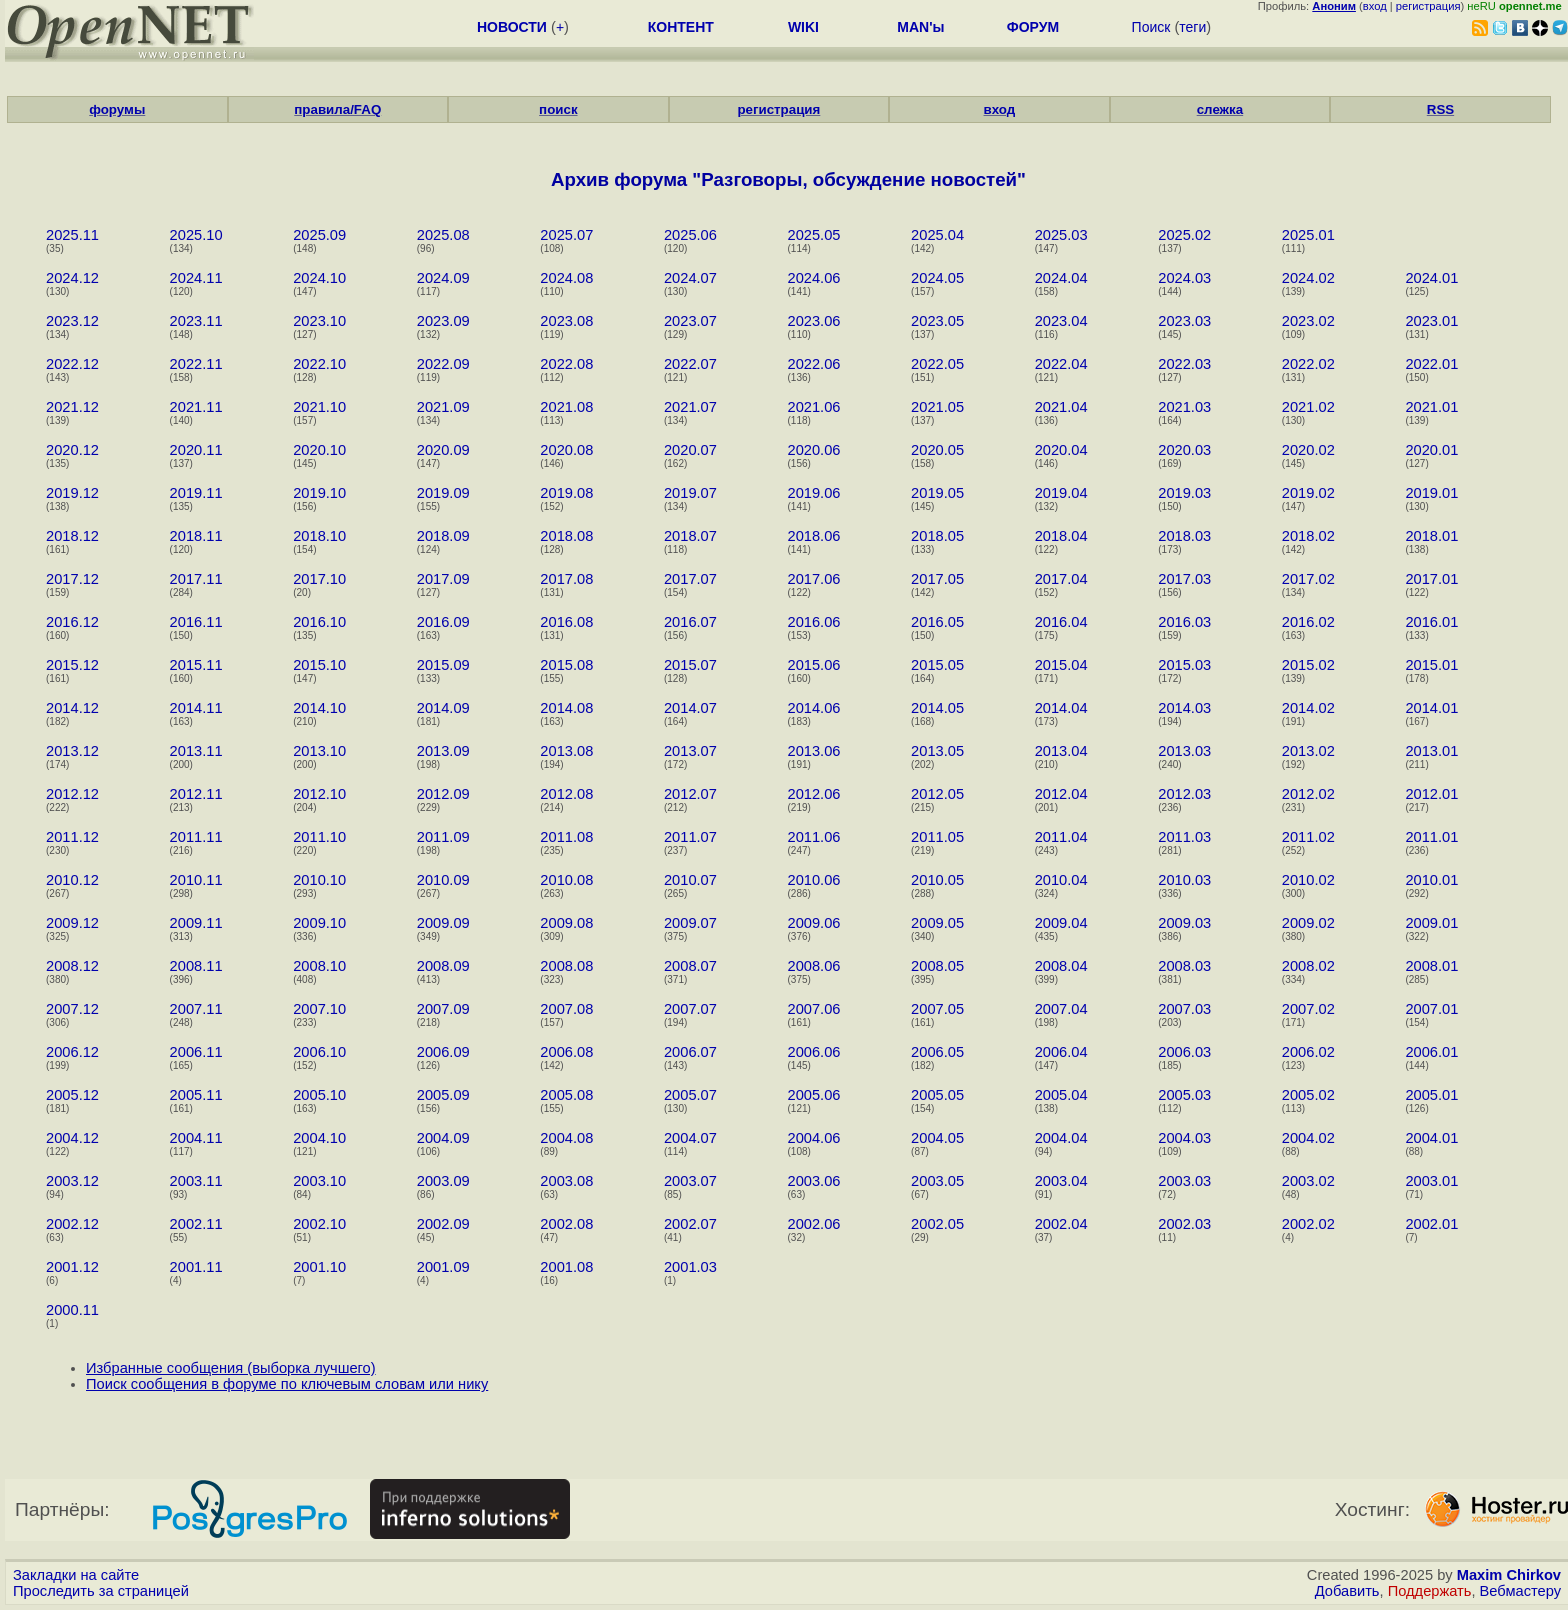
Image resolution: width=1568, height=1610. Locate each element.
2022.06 (814, 364)
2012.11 (196, 794)
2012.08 (566, 794)
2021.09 (443, 407)
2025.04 (937, 235)
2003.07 (690, 1181)
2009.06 (814, 923)
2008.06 (814, 966)
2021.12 (72, 407)
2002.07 (690, 1224)
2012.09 (443, 794)
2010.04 (1061, 880)
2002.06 (814, 1224)
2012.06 (814, 794)
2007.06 (814, 1009)
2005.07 (690, 1095)
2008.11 (196, 966)
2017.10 (319, 579)
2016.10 (319, 622)
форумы (117, 109)
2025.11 (72, 235)
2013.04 (1061, 751)
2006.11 (196, 1052)
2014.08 (566, 708)
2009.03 (1184, 923)
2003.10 (319, 1181)
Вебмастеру (1520, 1591)
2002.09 (443, 1224)
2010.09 (443, 880)
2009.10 (319, 923)
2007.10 (319, 1009)
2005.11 (196, 1095)
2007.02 (1308, 1009)
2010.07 (690, 880)
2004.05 (937, 1138)
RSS (1440, 109)
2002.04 (1061, 1224)
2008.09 (443, 966)
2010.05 (937, 880)
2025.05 (814, 235)
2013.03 (1184, 751)
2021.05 (937, 407)
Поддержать (1430, 1591)
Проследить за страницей (101, 1591)
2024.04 (1061, 278)
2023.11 (196, 321)
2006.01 (1431, 1052)
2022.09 (443, 364)
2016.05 (937, 622)
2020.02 (1308, 450)
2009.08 (566, 923)
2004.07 (690, 1138)
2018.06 (814, 536)
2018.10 (319, 536)
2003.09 (443, 1181)
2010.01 (1431, 880)
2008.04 (1061, 966)
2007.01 (1431, 1009)
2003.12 (72, 1181)
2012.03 (1184, 794)
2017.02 (1308, 579)
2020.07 (690, 450)
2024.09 (443, 278)
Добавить (1347, 1591)
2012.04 (1061, 794)
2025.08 (443, 235)
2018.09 (443, 536)
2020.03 (1184, 450)
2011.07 (690, 837)
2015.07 (690, 665)
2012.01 (1431, 794)
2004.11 (196, 1138)
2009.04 (1061, 923)
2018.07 (690, 536)
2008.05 (937, 966)
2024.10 (319, 278)
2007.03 (1184, 1009)
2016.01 (1431, 622)
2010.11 (196, 880)
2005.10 (319, 1095)
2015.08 (566, 665)
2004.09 (443, 1138)
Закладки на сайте (76, 1575)
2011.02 (1308, 837)
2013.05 (937, 751)
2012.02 (1308, 794)
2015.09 (443, 665)
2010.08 (566, 880)
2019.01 (1431, 493)
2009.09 (443, 923)
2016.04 (1061, 622)
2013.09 (443, 751)
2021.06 (814, 407)
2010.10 (319, 880)
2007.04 (1061, 1009)
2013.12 (72, 751)
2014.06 (814, 708)
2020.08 (566, 450)
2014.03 (1184, 708)
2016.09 (443, 622)
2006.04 (1061, 1052)
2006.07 (690, 1052)
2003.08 (566, 1181)
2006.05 (937, 1052)
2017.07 (690, 579)
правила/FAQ (337, 109)
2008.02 (1308, 966)
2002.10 (319, 1224)
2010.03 (1184, 880)
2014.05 (937, 708)
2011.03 (1184, 837)
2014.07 (690, 708)
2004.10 (319, 1138)
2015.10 (319, 665)
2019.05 (937, 493)
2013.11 (196, 751)
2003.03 (1184, 1181)
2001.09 (443, 1267)
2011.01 (1431, 837)
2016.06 (814, 622)
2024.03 (1184, 278)
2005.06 (814, 1095)
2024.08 (566, 278)
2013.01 (1431, 751)
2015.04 (1061, 665)
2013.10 (319, 751)
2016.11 (196, 622)
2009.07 (690, 923)
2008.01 (1431, 966)
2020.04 (1061, 450)
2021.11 (196, 407)
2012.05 (937, 794)
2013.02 (1308, 751)
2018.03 (1184, 536)
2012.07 (690, 794)
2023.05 (937, 321)
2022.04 (1061, 364)
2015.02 (1308, 665)
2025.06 (690, 235)
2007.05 (937, 1009)
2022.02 (1308, 364)
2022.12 (72, 364)
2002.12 (72, 1224)
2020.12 (72, 450)
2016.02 (1308, 622)
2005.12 (72, 1095)
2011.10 (319, 837)
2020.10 (319, 450)
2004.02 (1308, 1138)
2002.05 (937, 1224)
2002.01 (1431, 1224)
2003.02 (1308, 1181)
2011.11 (196, 837)
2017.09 (443, 579)
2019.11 (196, 493)
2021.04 (1061, 407)
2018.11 (196, 536)
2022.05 (937, 364)
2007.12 (72, 1009)
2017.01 (1431, 579)
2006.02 (1308, 1052)
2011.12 (72, 837)
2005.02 (1308, 1095)
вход (1375, 6)
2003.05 (937, 1181)
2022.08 (566, 364)
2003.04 (1061, 1181)
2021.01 (1431, 407)
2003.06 (814, 1181)
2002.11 (196, 1224)
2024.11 (196, 278)
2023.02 (1308, 321)
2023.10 (319, 321)
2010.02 (1308, 880)
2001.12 (72, 1267)
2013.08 (566, 751)
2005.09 (443, 1095)
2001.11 (196, 1267)
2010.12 (72, 880)
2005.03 (1184, 1095)
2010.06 (814, 880)
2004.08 (566, 1138)
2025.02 (1184, 235)
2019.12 (72, 493)
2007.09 (443, 1009)
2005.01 (1431, 1095)
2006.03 (1184, 1052)
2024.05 (937, 278)
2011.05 (937, 837)
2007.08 (566, 1009)
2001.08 (566, 1267)
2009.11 (196, 923)
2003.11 (196, 1181)
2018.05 (937, 536)
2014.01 (1431, 708)
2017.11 (196, 579)
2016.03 (1184, 622)
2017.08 (566, 579)
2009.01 (1431, 923)
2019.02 (1308, 493)
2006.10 (319, 1052)
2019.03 (1184, 493)
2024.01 (1431, 278)
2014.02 (1308, 708)
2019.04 (1061, 493)
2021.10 (319, 407)
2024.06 (814, 278)
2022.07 (690, 364)
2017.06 (814, 579)
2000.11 (72, 1310)
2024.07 (690, 278)
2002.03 (1184, 1224)
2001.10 (319, 1267)
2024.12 (72, 278)
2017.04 (1061, 579)
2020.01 (1431, 450)
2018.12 (72, 536)
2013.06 (814, 751)
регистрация (1428, 6)
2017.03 (1184, 579)
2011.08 (566, 837)
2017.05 (937, 579)
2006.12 (72, 1052)
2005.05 (937, 1095)
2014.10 (319, 708)
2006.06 (814, 1052)
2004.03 (1184, 1138)
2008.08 (566, 966)
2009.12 (72, 923)
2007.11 (196, 1009)
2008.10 (319, 966)
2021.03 (1184, 407)
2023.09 (443, 321)
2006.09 (443, 1052)
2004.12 (72, 1138)
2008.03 (1184, 966)
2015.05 (937, 665)
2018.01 (1431, 536)
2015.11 (196, 665)
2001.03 (690, 1267)
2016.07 (690, 622)
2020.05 (937, 450)
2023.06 (814, 321)
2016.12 (72, 622)
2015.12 (72, 665)
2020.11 (196, 450)
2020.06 (814, 450)
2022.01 (1431, 364)
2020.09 (443, 450)
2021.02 (1308, 407)
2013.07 (690, 751)
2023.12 (72, 321)
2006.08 (566, 1052)
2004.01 (1431, 1138)
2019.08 (566, 493)
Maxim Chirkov (1509, 1575)
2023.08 (566, 321)
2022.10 (319, 364)
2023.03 (1184, 321)
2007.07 (690, 1009)
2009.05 (937, 923)
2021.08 (566, 407)
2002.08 (566, 1224)
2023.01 (1431, 321)
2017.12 (72, 579)
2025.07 (566, 235)
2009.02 (1308, 923)
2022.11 (196, 364)
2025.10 (196, 235)
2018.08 (566, 536)
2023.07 (690, 321)
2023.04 (1061, 321)
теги (1192, 27)
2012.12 (72, 794)
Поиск (1151, 27)
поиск (558, 109)
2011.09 (443, 837)
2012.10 (319, 794)
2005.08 (566, 1095)
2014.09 (443, 708)
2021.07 (690, 407)
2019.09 (443, 493)
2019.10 (319, 493)
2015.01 (1431, 665)
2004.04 (1061, 1138)
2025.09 (319, 235)
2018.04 (1061, 536)
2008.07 (690, 966)
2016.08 (566, 622)
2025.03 (1061, 235)
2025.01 (1308, 235)
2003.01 (1431, 1181)
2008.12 (72, 966)
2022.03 (1184, 364)
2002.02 (1308, 1224)
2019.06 (814, 493)
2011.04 (1061, 837)
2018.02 (1308, 536)
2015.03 (1184, 665)
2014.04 (1061, 708)
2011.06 (814, 837)
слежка (1220, 109)
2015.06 (814, 665)
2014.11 (196, 708)
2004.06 (814, 1138)
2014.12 (72, 708)
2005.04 (1061, 1095)
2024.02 (1308, 278)
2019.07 (690, 493)
